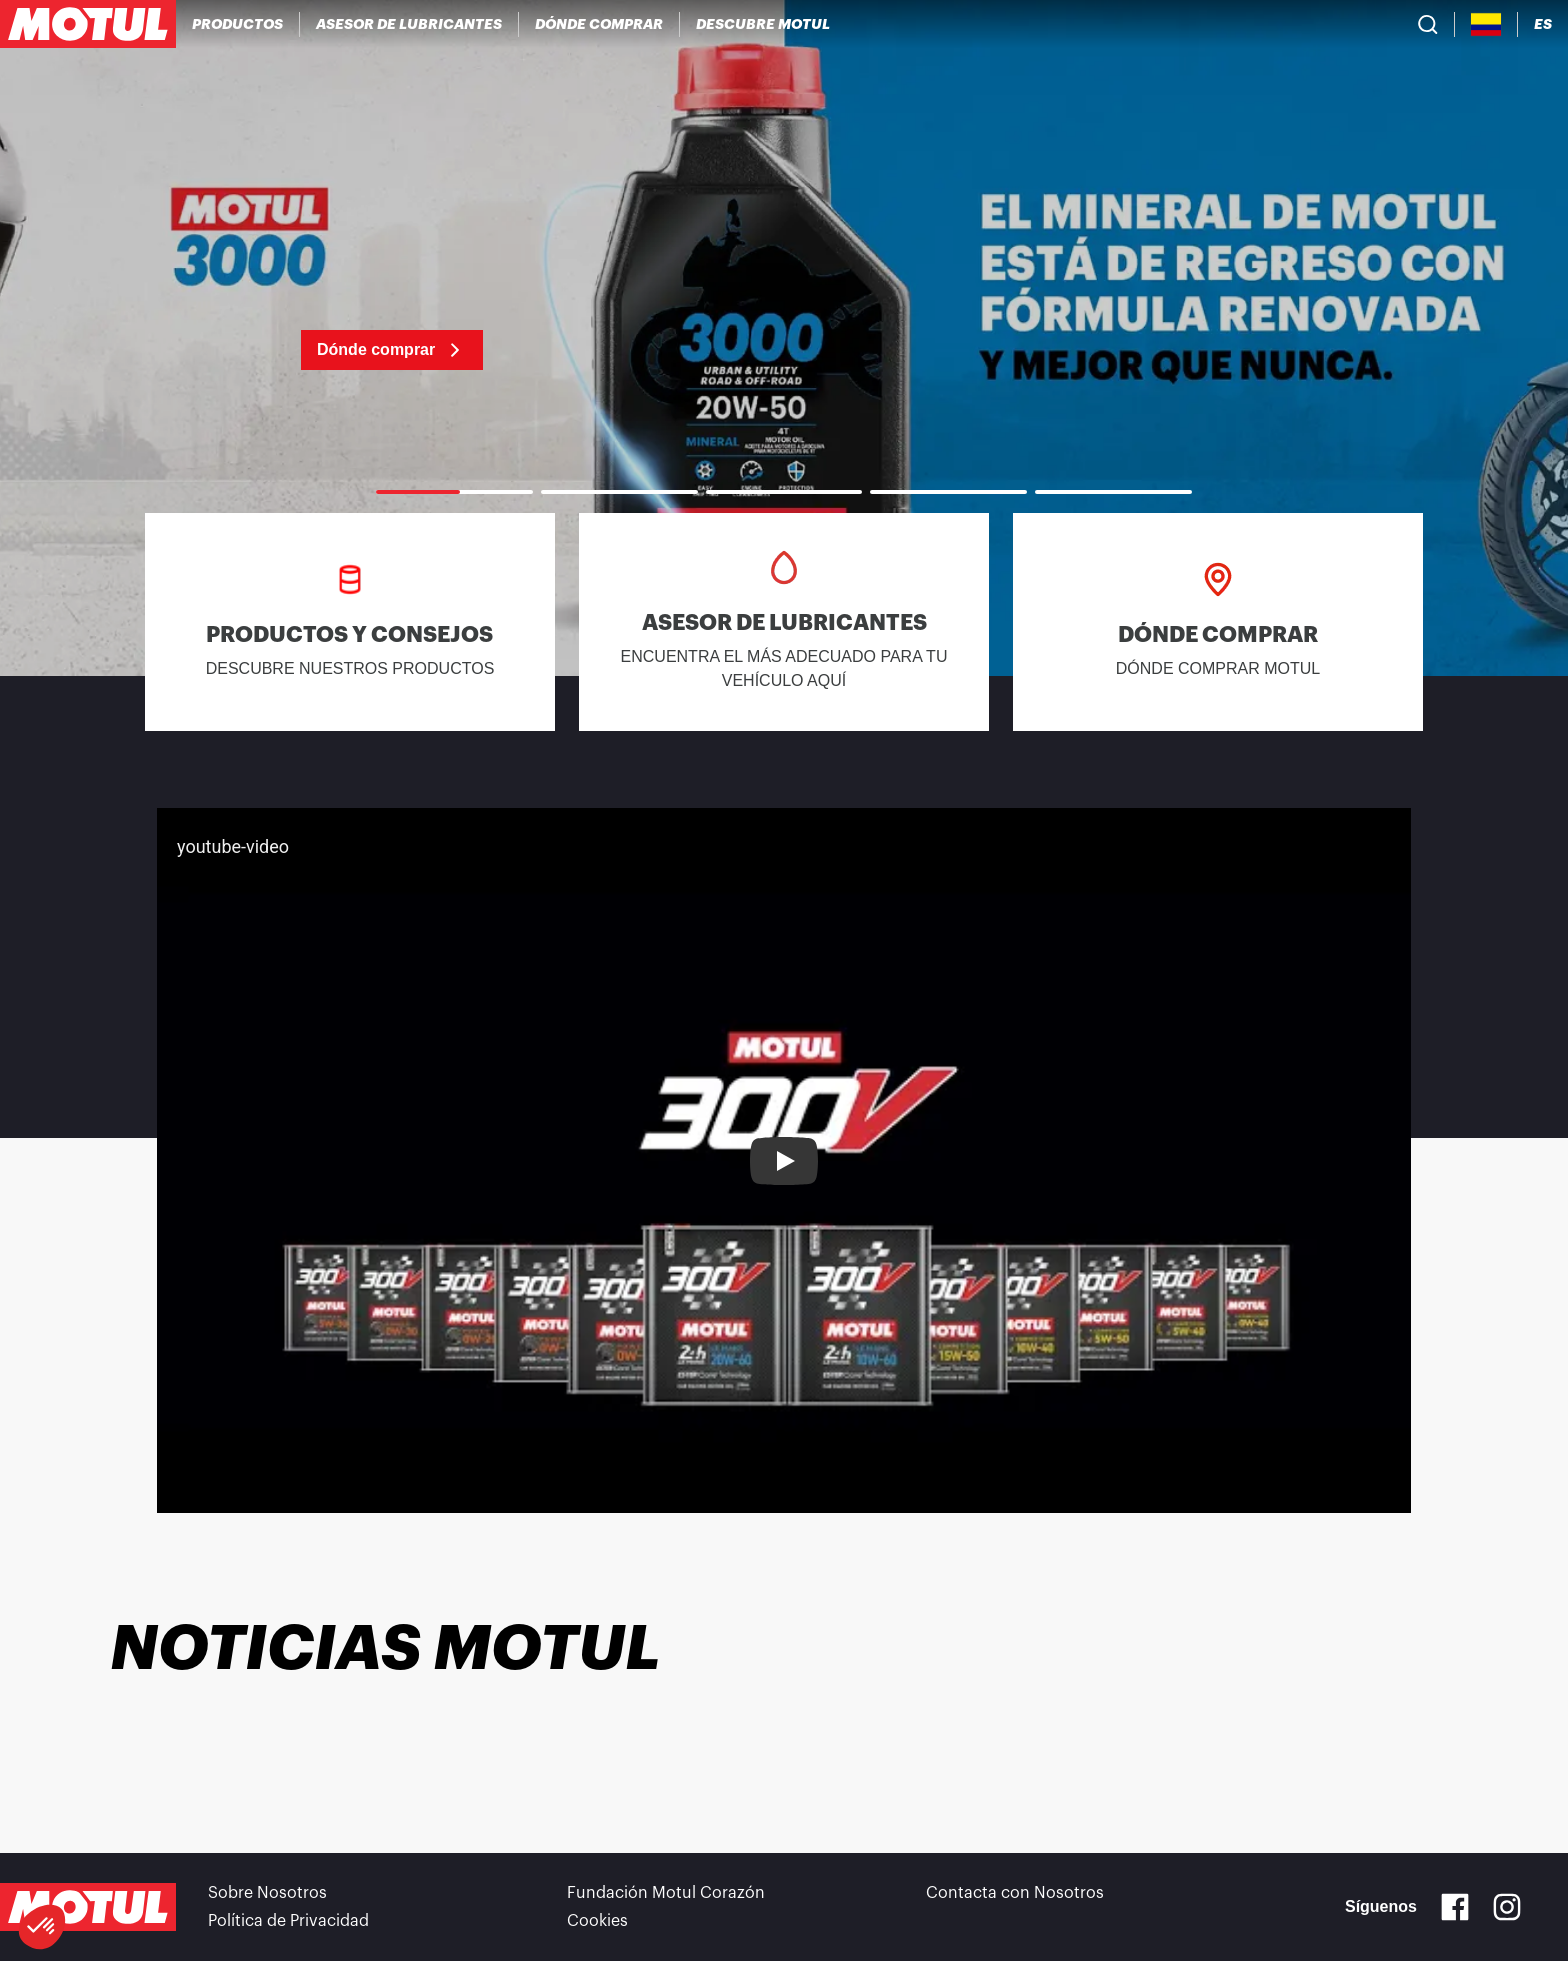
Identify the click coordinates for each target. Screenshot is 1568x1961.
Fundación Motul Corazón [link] (666, 1893)
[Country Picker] (1486, 24)
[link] (784, 338)
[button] (42, 1927)
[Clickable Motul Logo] (88, 24)
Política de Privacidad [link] (288, 1921)
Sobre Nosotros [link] (267, 1893)
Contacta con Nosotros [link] (1015, 1893)
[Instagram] (1507, 1907)
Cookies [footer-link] (597, 1921)
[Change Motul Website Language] (1543, 24)
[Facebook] (1455, 1907)
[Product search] (1428, 24)
